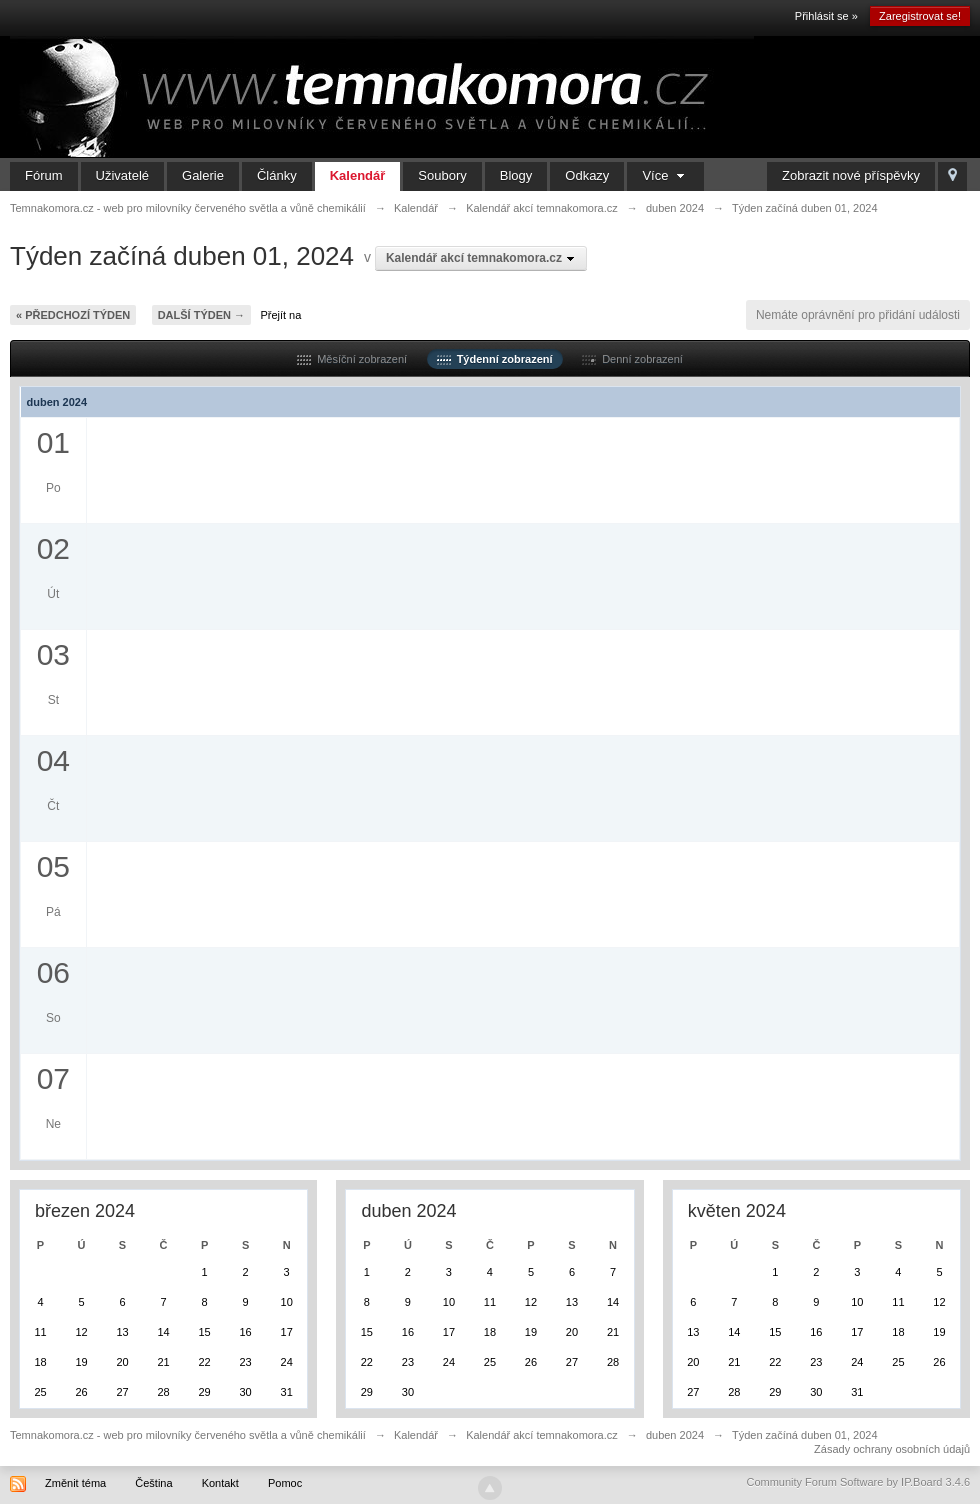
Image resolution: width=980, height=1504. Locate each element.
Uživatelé (122, 175)
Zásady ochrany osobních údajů (892, 1449)
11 (40, 1332)
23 (245, 1362)
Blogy (516, 175)
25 (40, 1392)
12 (81, 1332)
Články (277, 175)
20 (122, 1362)
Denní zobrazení (632, 359)
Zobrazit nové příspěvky (851, 175)
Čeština (153, 1483)
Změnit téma (75, 1483)
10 (287, 1302)
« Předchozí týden (73, 315)
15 (204, 1332)
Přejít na (280, 315)
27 (122, 1392)
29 (204, 1392)
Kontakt (220, 1483)
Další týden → (201, 315)
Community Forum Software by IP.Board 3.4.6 (858, 1482)
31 (287, 1392)
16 (245, 1332)
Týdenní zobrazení (495, 359)
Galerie (203, 175)
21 (163, 1362)
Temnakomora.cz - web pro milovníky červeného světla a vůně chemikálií (188, 1435)
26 (81, 1392)
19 (81, 1362)
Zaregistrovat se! (920, 16)
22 (204, 1362)
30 (245, 1392)
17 (287, 1332)
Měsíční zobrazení (352, 359)
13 (122, 1332)
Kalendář (358, 175)
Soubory (442, 175)
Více (665, 175)
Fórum (44, 175)
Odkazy (587, 175)
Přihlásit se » (826, 16)
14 (163, 1332)
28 (163, 1392)
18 (40, 1362)
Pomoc (285, 1483)
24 (287, 1362)
